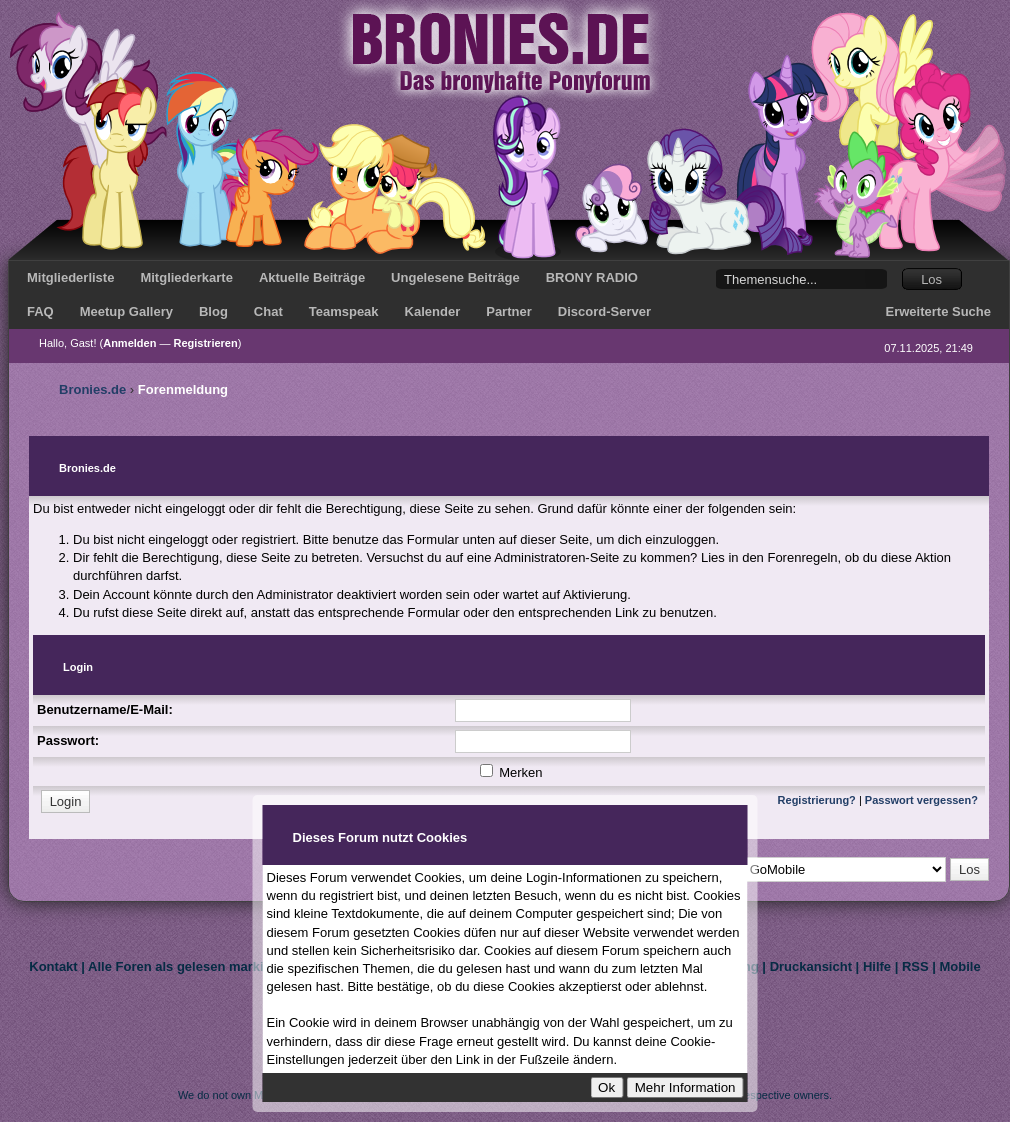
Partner (509, 311)
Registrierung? (817, 800)
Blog (213, 311)
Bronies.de (92, 389)
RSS (915, 966)
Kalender (433, 311)
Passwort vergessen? (921, 800)
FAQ (40, 311)
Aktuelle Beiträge (312, 277)
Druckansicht (811, 966)
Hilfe (877, 966)
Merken (511, 772)
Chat (268, 311)
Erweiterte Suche (939, 311)
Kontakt (53, 966)
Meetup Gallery (126, 311)
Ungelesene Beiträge (455, 277)
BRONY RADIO (592, 277)
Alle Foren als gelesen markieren (189, 966)
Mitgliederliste (70, 277)
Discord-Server (604, 311)
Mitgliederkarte (186, 277)
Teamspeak (344, 311)
